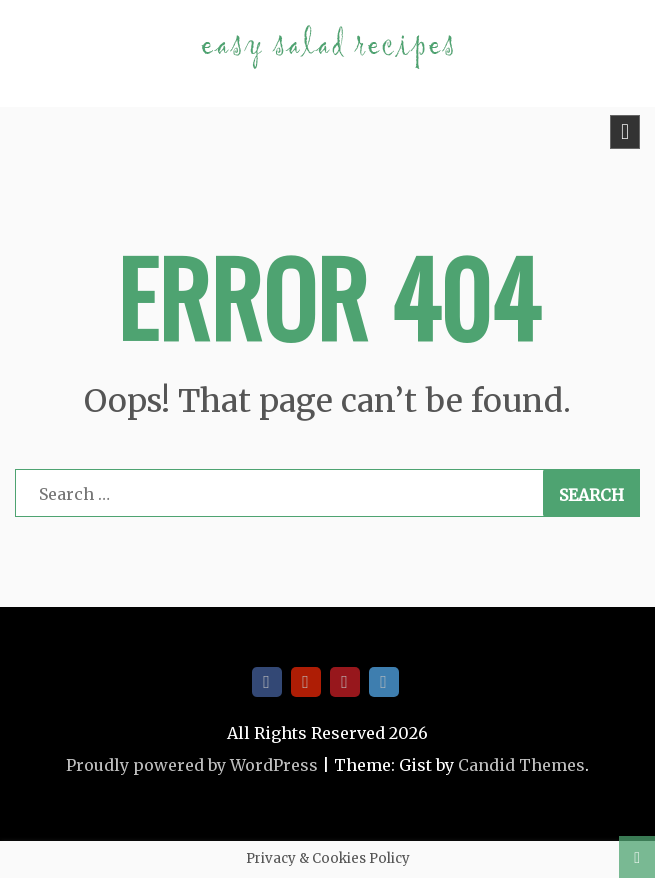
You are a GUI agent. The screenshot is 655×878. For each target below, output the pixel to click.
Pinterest (345, 682)
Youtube (306, 682)
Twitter (384, 682)
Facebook (267, 682)
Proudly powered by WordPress (192, 765)
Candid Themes (521, 765)
